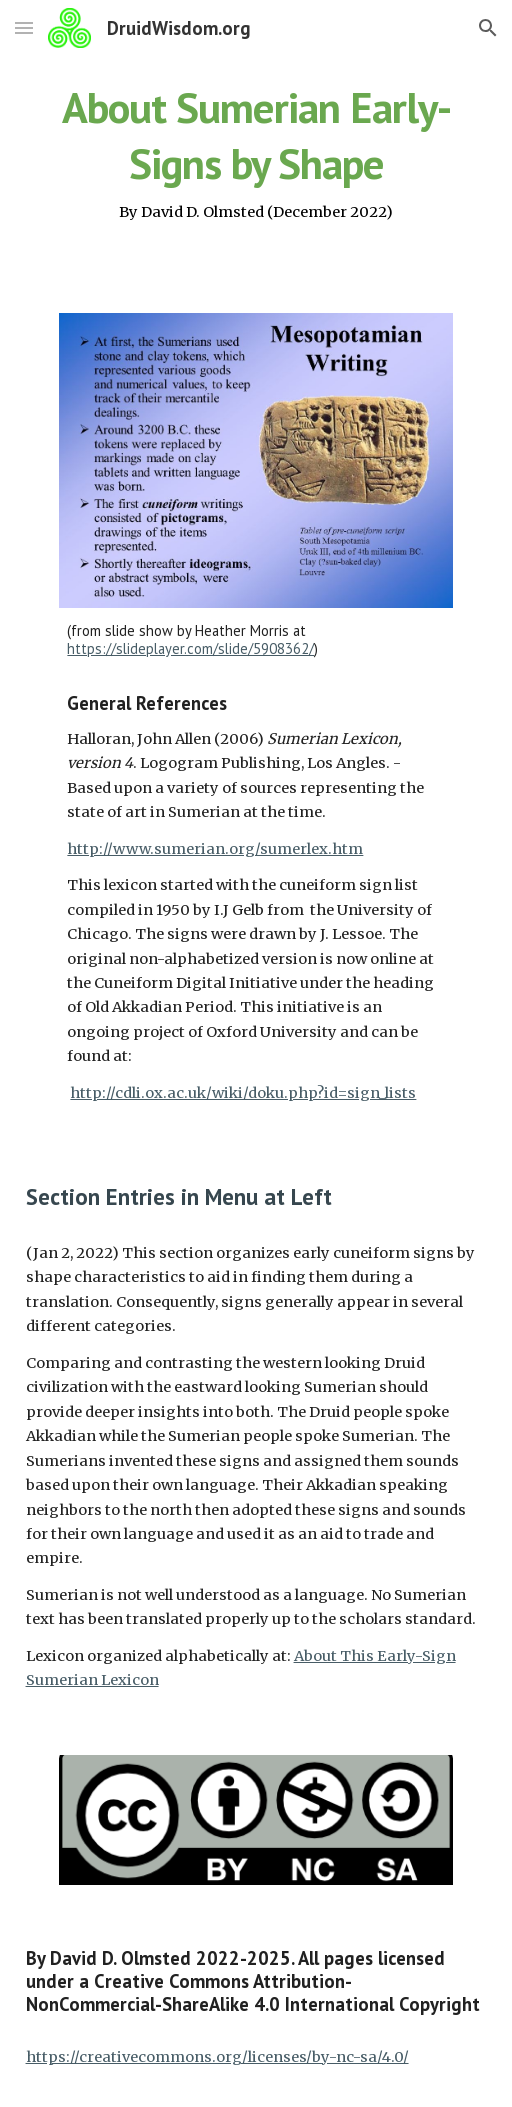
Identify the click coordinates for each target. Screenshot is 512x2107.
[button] (24, 27)
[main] (256, 151)
